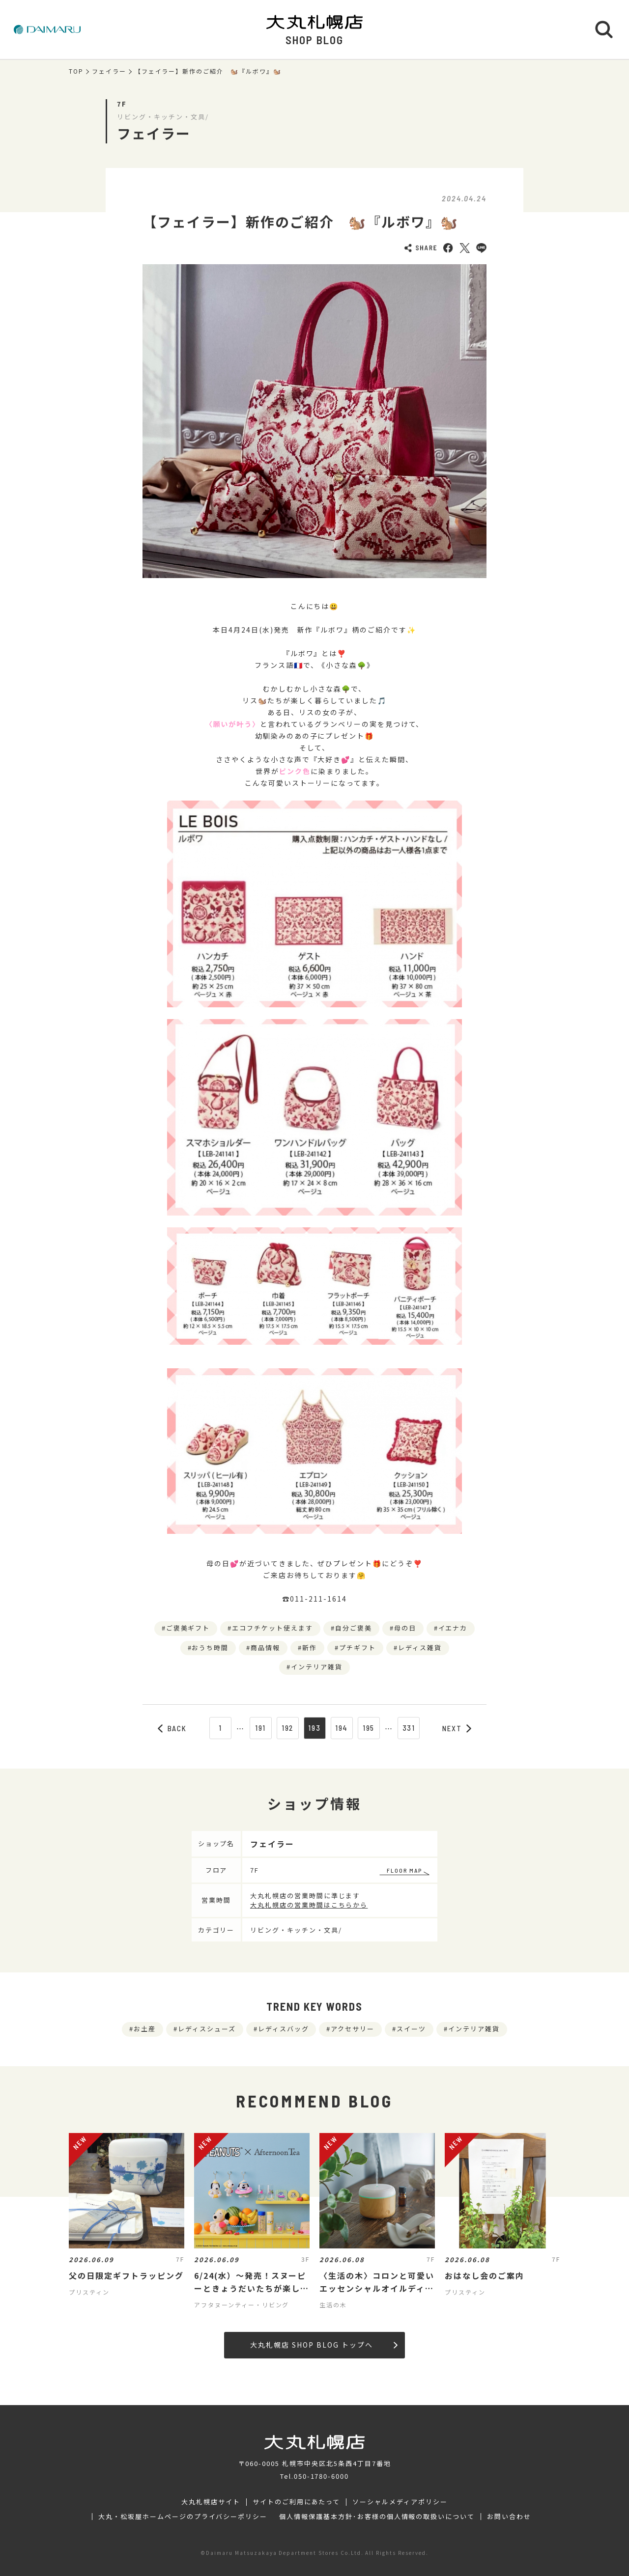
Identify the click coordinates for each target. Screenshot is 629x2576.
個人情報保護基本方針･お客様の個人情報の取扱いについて (377, 2516)
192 (288, 1727)
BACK (172, 1728)
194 (341, 1727)
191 (260, 1727)
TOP (76, 71)
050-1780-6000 (321, 2476)
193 (314, 1727)
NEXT (457, 1728)
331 (409, 1727)
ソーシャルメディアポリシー (399, 2501)
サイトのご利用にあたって (297, 2501)
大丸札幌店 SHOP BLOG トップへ (323, 2345)
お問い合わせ (509, 2516)
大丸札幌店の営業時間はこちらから (309, 1905)
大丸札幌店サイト (210, 2501)
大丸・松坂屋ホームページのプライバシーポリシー (182, 2516)
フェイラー (109, 71)
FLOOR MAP (404, 1870)
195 (369, 1727)
